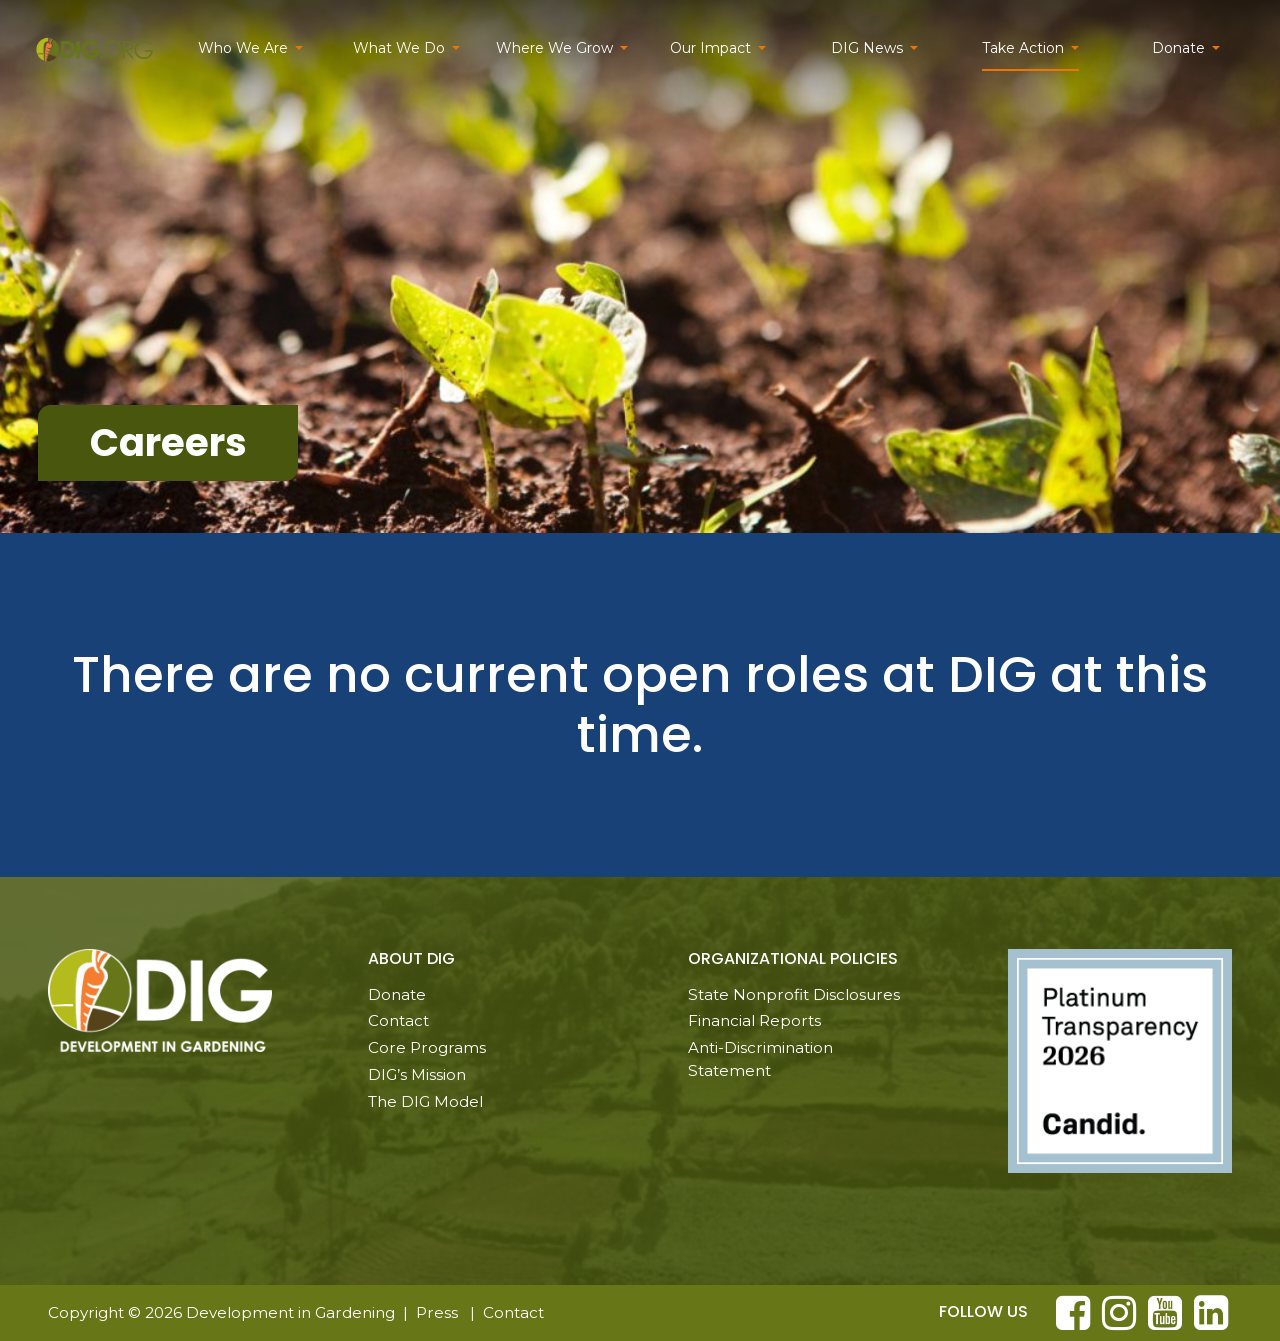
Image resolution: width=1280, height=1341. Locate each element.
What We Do (399, 48)
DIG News (867, 48)
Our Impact (710, 48)
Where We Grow (554, 48)
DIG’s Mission (417, 1074)
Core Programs (427, 1047)
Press (437, 1312)
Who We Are (243, 48)
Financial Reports (754, 1020)
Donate (1178, 48)
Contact (398, 1020)
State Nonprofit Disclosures (794, 994)
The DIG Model (425, 1101)
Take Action (1023, 48)
